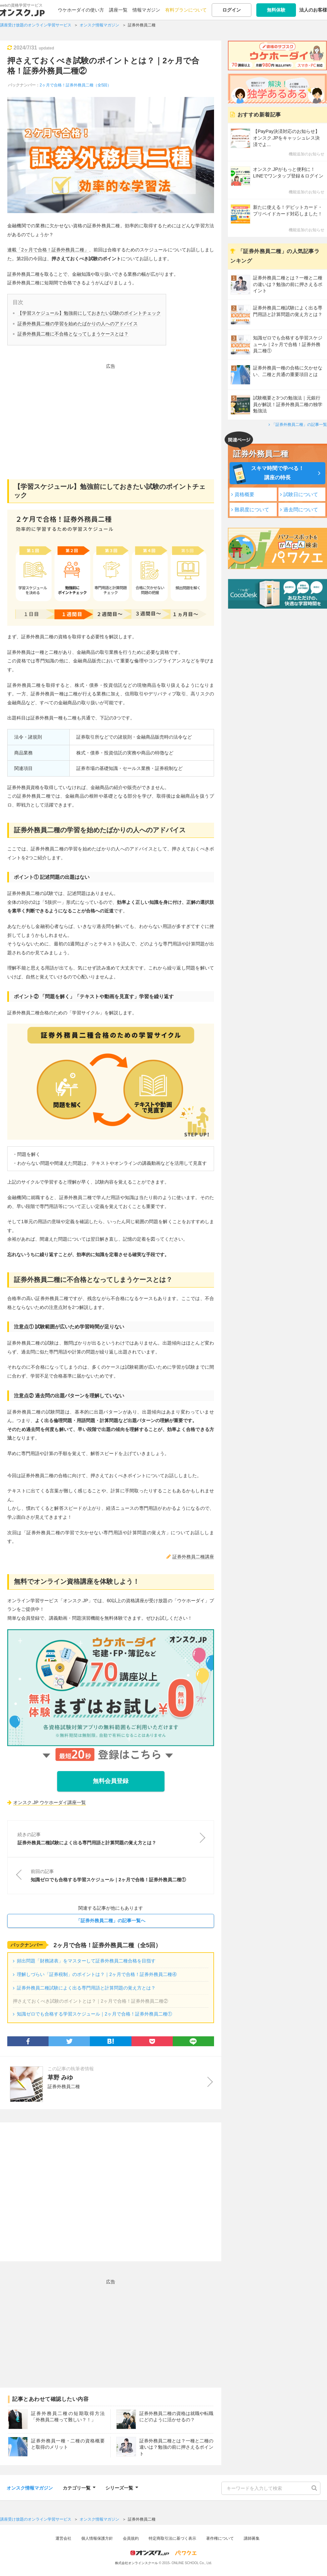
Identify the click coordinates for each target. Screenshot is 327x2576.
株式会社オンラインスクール (136, 2563)
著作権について (220, 2538)
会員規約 (131, 2538)
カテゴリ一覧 (79, 2487)
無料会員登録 (110, 1781)
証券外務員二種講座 (193, 1556)
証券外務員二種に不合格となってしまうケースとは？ (73, 333)
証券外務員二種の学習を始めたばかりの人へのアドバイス (78, 323)
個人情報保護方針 (97, 2538)
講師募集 (252, 2538)
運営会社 (63, 2538)
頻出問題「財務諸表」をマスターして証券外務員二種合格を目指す (86, 1960)
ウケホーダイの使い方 (81, 10)
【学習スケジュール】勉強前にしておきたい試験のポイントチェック (89, 313)
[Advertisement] (110, 416)
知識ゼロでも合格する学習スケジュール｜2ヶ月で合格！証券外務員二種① (94, 2014)
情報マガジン (146, 10)
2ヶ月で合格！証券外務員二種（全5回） (75, 85)
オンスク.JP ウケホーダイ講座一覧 (49, 1802)
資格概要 (244, 494)
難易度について (252, 509)
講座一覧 (118, 10)
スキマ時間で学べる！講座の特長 (277, 473)
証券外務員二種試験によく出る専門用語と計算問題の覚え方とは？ (86, 1987)
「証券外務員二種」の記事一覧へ (110, 1920)
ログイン (231, 10)
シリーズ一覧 (121, 2487)
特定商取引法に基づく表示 (172, 2538)
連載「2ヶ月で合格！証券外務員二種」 (48, 249)
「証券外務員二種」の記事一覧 (299, 424)
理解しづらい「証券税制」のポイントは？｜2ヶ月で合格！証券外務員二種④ (97, 1974)
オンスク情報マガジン (30, 2488)
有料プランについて (186, 10)
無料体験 (276, 10)
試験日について (300, 494)
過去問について (300, 509)
